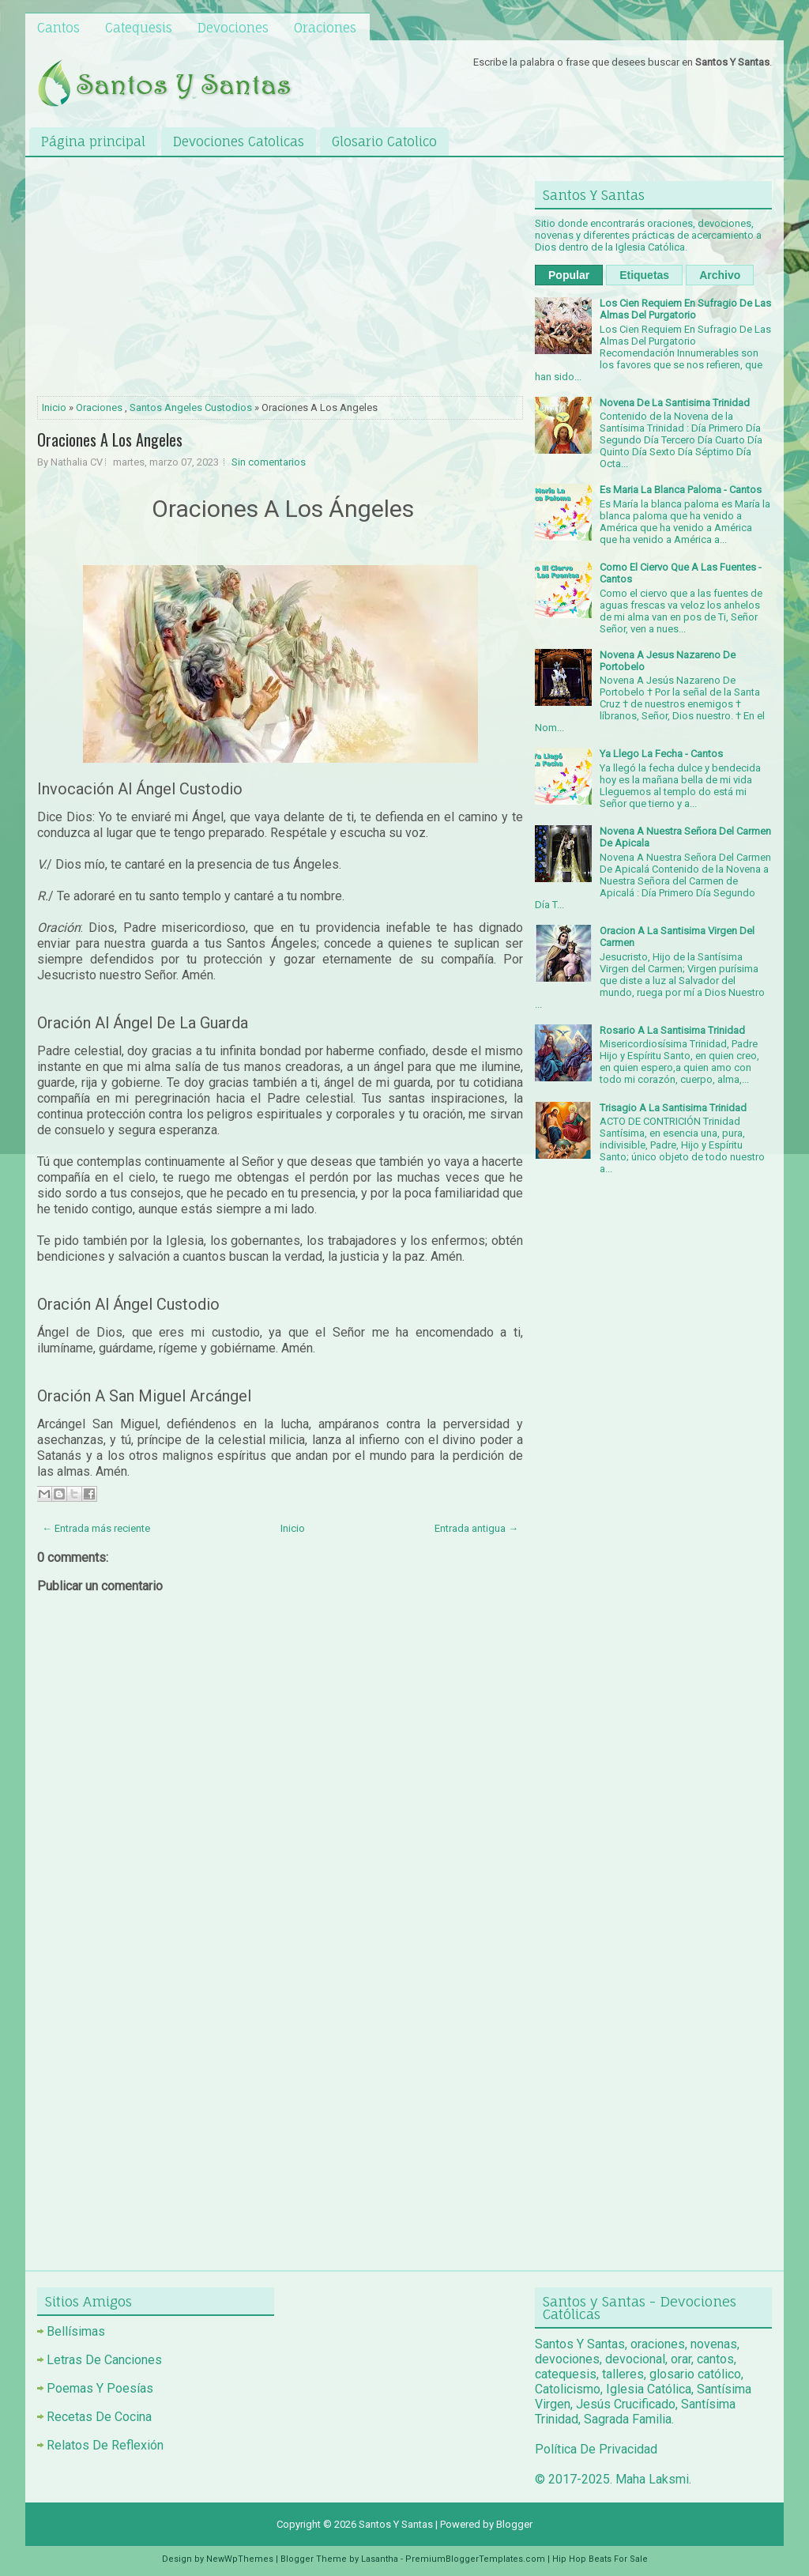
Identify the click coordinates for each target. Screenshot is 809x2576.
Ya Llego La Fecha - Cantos (661, 754)
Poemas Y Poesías (100, 2388)
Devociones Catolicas (238, 141)
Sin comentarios (268, 462)
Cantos (58, 28)
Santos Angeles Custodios (191, 407)
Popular (568, 275)
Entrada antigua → (476, 1528)
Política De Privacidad (596, 2449)
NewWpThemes (239, 2559)
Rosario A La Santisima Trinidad (672, 1030)
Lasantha (379, 2559)
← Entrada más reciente (96, 1528)
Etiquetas (644, 275)
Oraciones (325, 28)
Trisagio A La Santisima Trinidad (673, 1108)
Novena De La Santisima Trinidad (675, 403)
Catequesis (138, 28)
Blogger (514, 2524)
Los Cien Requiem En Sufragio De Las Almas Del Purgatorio (685, 309)
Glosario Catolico (384, 141)
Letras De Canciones (104, 2359)
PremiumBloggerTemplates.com (475, 2559)
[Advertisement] (280, 279)
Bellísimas (76, 2331)
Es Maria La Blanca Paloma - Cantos (681, 490)
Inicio (54, 407)
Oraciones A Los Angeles (109, 439)
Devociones (233, 28)
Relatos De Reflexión (105, 2445)
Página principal (93, 141)
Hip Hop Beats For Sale (600, 2559)
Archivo (719, 275)
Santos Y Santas (396, 2524)
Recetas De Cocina (99, 2416)
